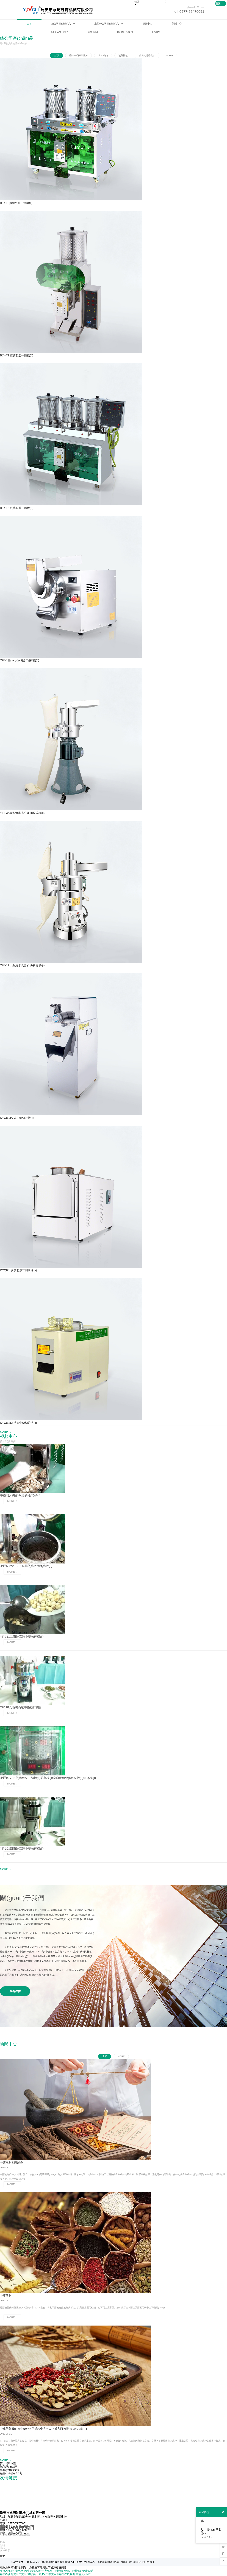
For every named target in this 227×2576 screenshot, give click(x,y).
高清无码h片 (83, 2574)
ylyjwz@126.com (195, 7)
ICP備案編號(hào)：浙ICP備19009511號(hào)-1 (125, 2561)
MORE (222, 2572)
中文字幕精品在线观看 (61, 2574)
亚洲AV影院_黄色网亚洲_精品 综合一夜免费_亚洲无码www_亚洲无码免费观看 (46, 2570)
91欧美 (31, 2574)
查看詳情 (15, 1991)
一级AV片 (42, 2574)
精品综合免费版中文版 (13, 2574)
